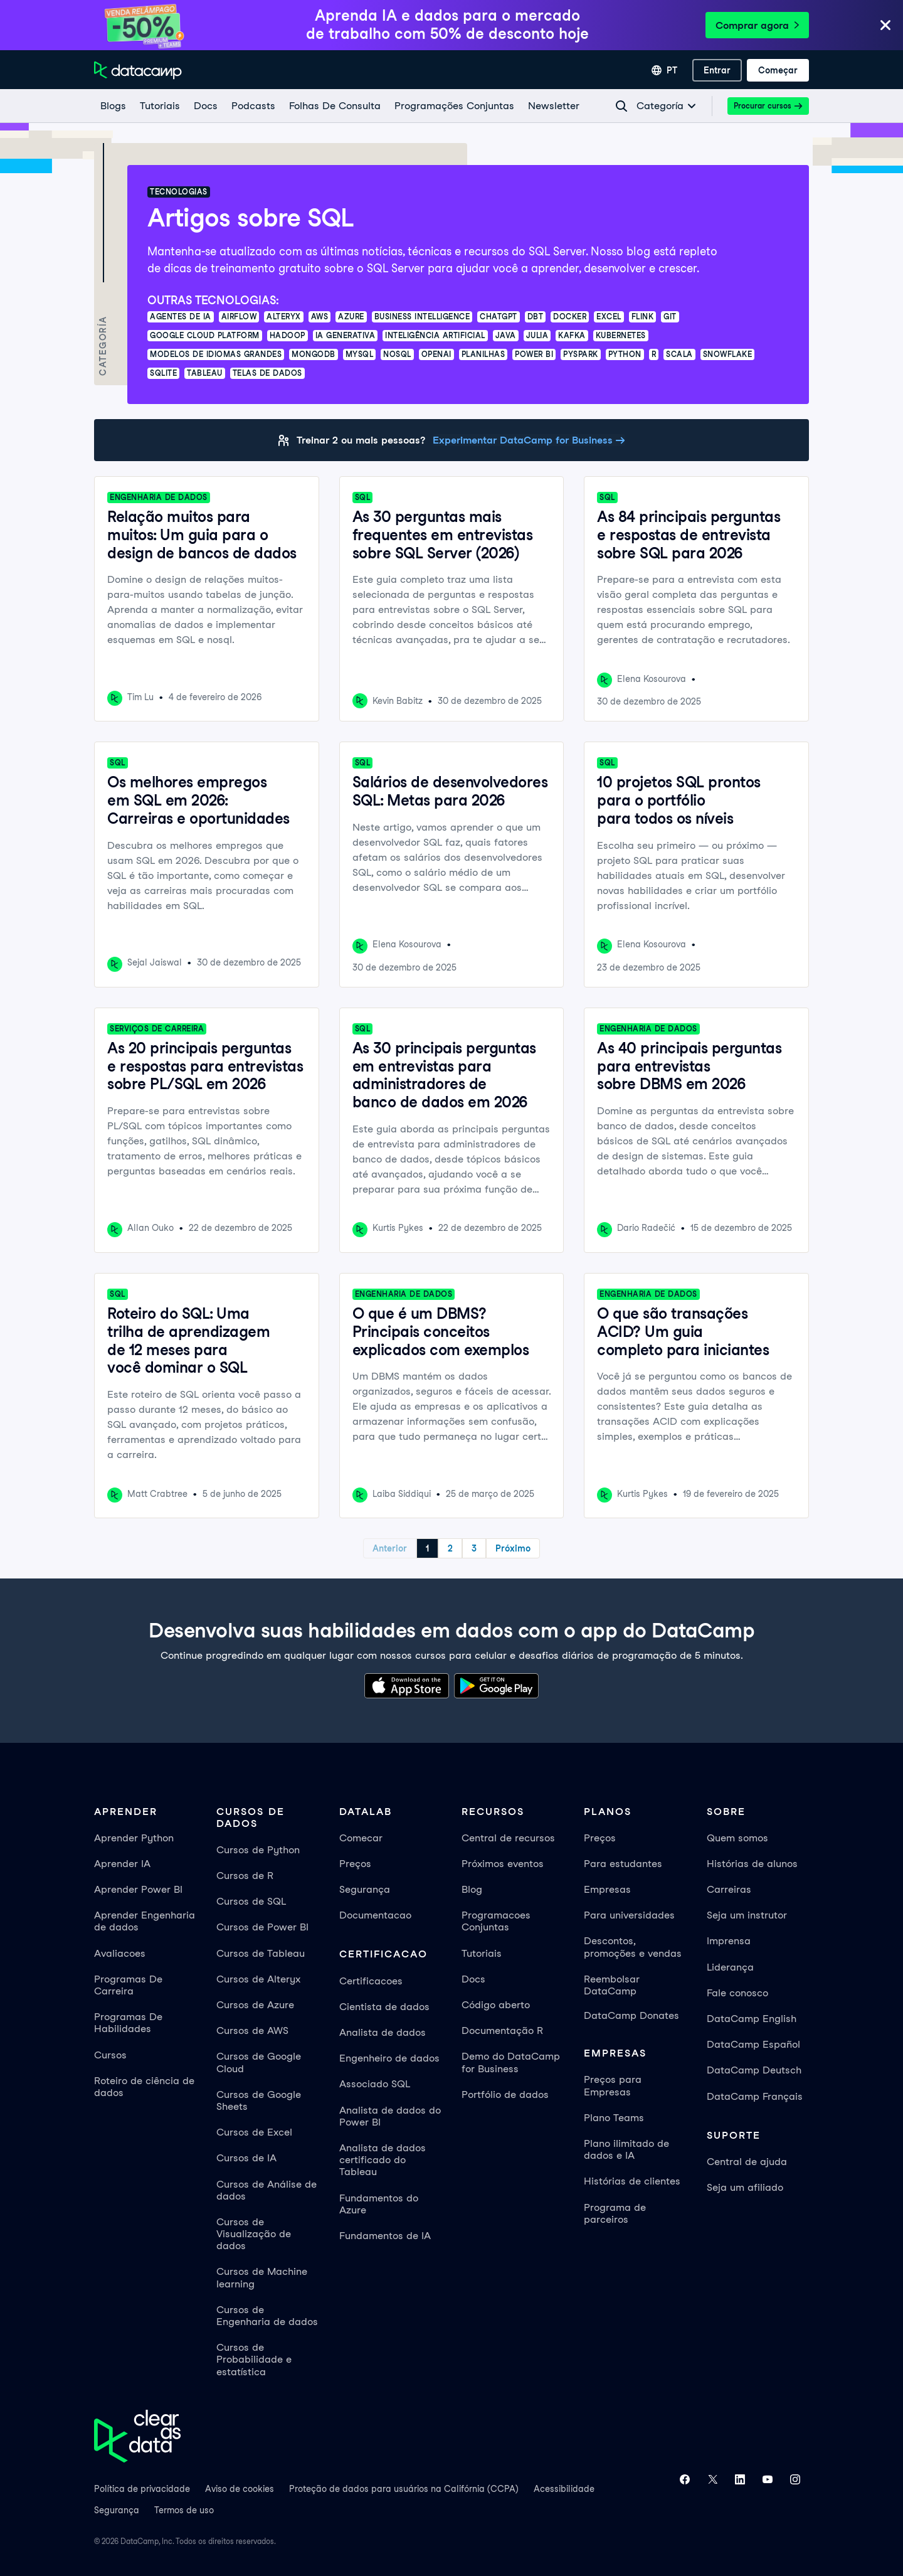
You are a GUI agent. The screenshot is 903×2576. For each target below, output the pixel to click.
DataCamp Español (753, 2044)
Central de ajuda (747, 2162)
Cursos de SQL (251, 1901)
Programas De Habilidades (128, 2023)
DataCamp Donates (631, 2015)
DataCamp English (751, 2019)
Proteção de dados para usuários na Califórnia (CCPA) (404, 2489)
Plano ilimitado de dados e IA (626, 2149)
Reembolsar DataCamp (612, 1985)
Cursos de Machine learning (261, 2277)
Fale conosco (737, 1993)
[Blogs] (112, 106)
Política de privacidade (142, 2489)
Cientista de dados (384, 2007)
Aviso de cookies (239, 2489)
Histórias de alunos (752, 1864)
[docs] (205, 106)
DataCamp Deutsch (754, 2070)
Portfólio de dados (505, 2094)
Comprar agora (757, 25)
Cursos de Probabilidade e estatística (254, 2359)
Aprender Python (134, 1838)
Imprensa (729, 1941)
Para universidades (629, 1915)
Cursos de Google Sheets (258, 2100)
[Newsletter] (553, 106)
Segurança (364, 1889)
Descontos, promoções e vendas (633, 1947)
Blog (472, 1889)
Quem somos (737, 1838)
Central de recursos (508, 1838)
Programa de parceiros (615, 2213)
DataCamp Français (755, 2096)
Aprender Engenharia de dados (144, 1921)
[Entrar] (717, 70)
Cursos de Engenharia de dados (267, 2316)
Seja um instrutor (747, 1915)
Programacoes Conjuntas (496, 1921)
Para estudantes (623, 1864)
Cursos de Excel (254, 2132)
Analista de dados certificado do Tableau (382, 2160)
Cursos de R (244, 1875)
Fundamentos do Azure (378, 2204)
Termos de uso (184, 2510)
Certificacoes (371, 1981)
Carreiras (729, 1889)
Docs (473, 1979)
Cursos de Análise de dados (266, 2190)
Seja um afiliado (745, 2187)
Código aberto (496, 2005)
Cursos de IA (246, 2158)
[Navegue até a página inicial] (138, 70)
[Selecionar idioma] (664, 70)
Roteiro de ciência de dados (144, 2087)
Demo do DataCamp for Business (511, 2062)
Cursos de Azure (255, 2005)
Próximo (513, 1548)
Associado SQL (374, 2084)
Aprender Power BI (138, 1889)
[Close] (885, 26)
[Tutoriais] (159, 106)
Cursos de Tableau (260, 1953)
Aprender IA (122, 1864)
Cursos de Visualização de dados (253, 2234)
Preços (355, 1864)
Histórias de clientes (632, 2181)
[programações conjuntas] (453, 106)
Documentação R (502, 2030)
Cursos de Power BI (262, 1927)
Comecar (361, 1838)
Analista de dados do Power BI (390, 2116)
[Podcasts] (252, 106)
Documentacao (375, 1915)
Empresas (607, 1889)
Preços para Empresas (613, 2085)
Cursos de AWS (252, 2030)
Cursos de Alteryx (258, 1979)
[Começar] (778, 70)
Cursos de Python (258, 1850)
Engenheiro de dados (389, 2058)
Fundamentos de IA (385, 2236)
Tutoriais (482, 1953)
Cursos (110, 2055)
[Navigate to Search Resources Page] (621, 106)
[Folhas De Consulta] (334, 106)
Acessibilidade (564, 2489)
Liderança (730, 1967)
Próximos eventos (503, 1864)
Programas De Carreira (128, 1985)
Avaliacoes (119, 1953)
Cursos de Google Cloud (258, 2062)
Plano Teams (614, 2118)
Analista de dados (382, 2032)
